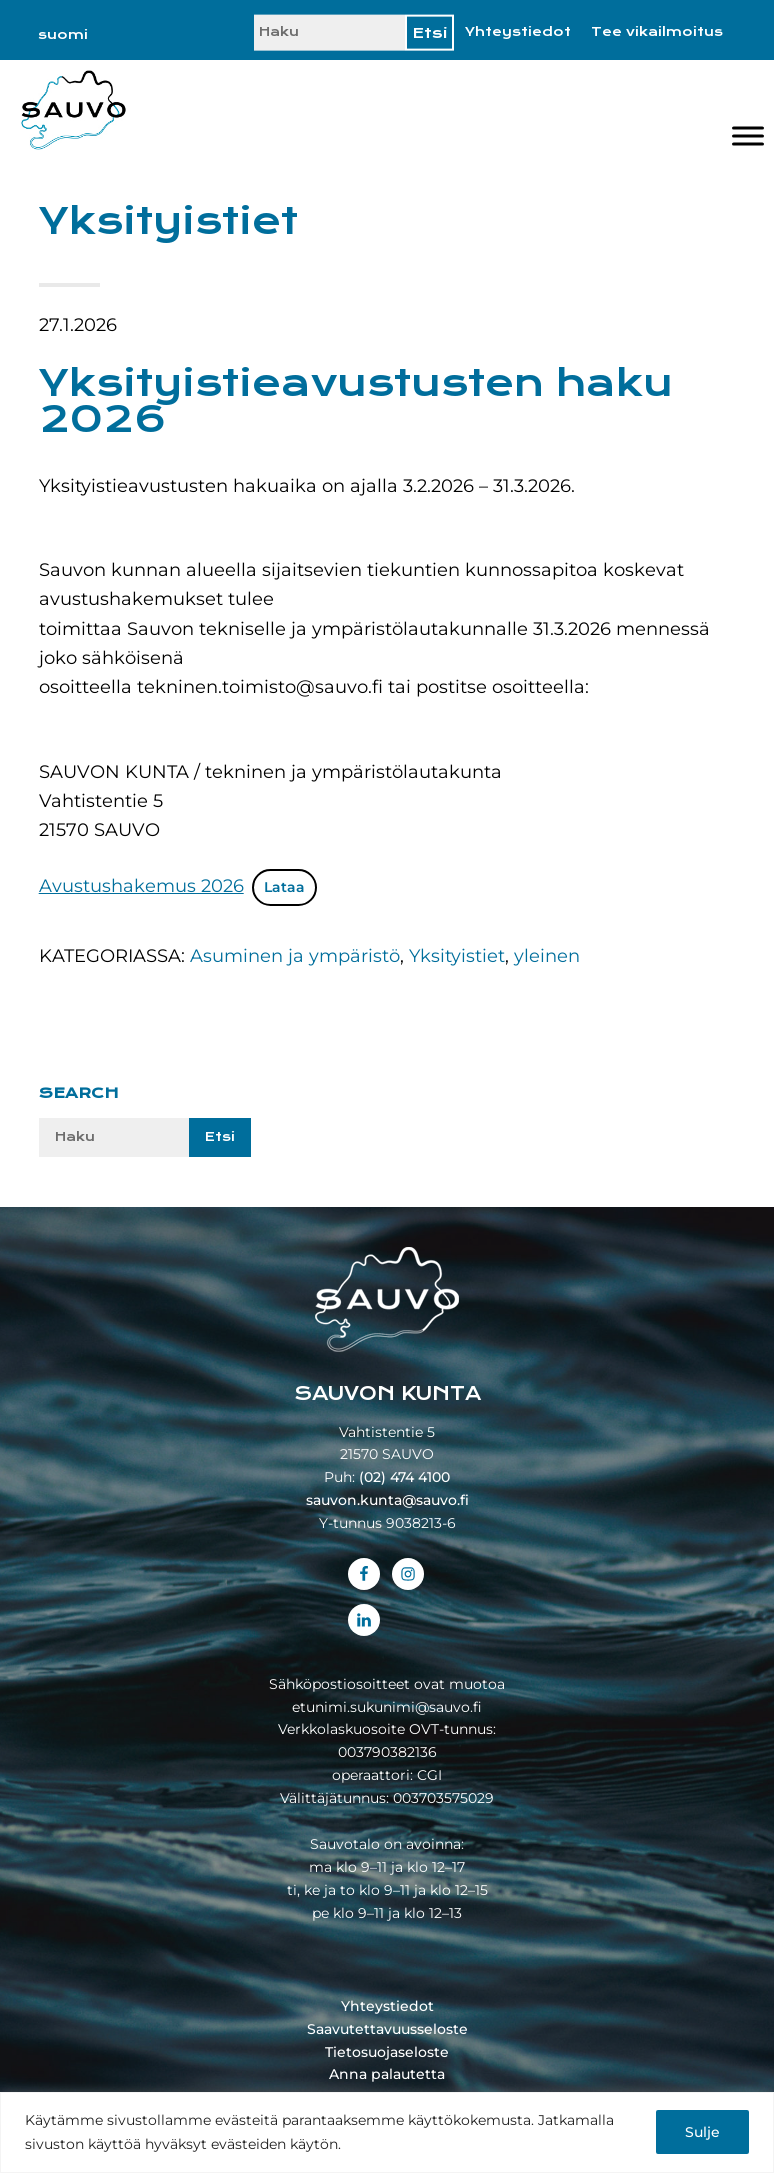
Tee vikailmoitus (657, 32)
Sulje (702, 2132)
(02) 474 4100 (404, 1477)
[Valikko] (748, 135)
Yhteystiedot (518, 32)
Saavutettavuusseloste (387, 2029)
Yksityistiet (457, 956)
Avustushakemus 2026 (141, 886)
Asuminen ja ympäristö (295, 956)
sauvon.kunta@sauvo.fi (387, 1500)
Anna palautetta (387, 2074)
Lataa (284, 887)
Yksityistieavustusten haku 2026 (356, 401)
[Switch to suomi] (63, 35)
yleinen (547, 956)
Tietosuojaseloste (387, 2052)
